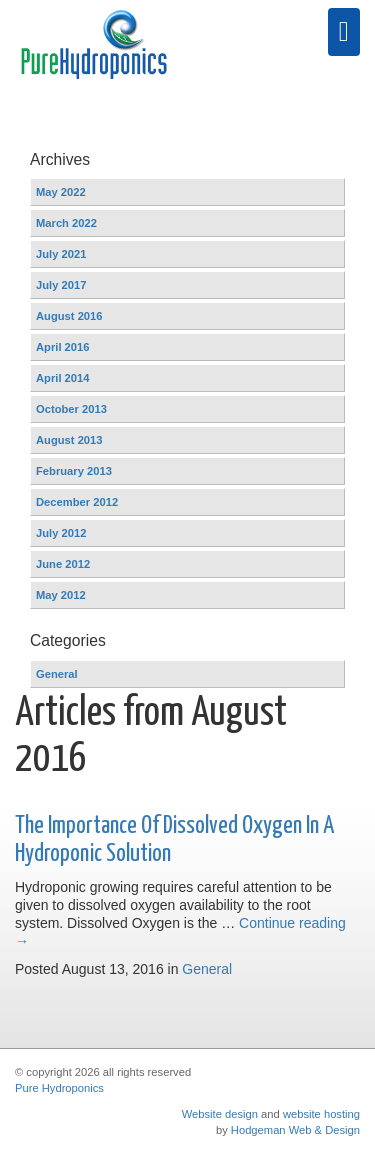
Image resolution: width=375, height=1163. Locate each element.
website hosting (321, 1114)
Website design (220, 1114)
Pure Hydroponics (59, 1088)
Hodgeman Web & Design (295, 1130)
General (207, 969)
